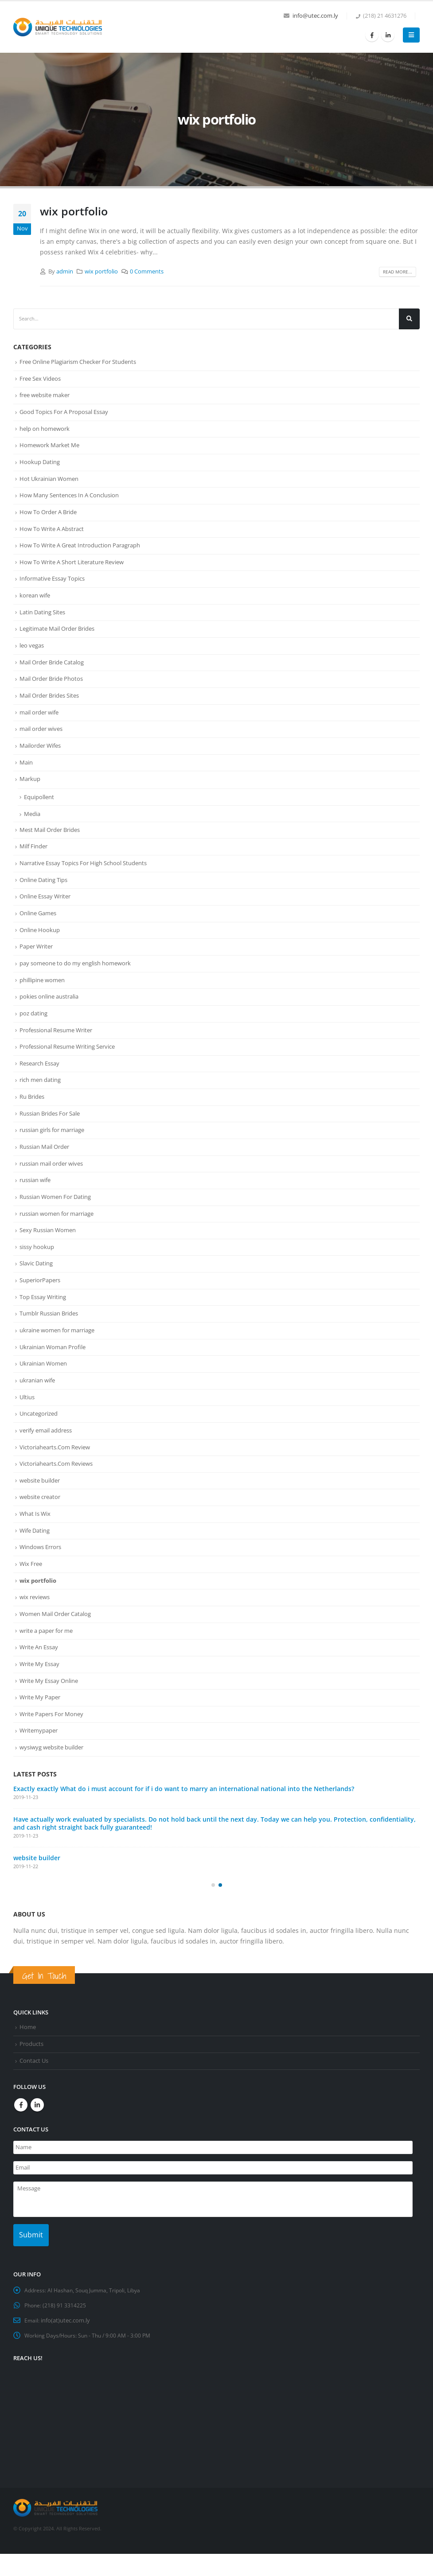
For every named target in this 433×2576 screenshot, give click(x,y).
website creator (40, 1523)
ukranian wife (37, 1404)
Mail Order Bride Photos (51, 687)
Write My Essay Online (49, 1711)
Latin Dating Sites (42, 618)
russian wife (35, 1198)
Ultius (27, 1421)
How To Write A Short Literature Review (72, 567)
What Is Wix (35, 1540)
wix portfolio (74, 211)
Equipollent (39, 807)
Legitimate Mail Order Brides (57, 635)
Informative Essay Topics (52, 584)
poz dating (33, 1028)
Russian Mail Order (44, 1164)
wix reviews (35, 1625)
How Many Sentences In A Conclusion (69, 499)
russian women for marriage (57, 1233)
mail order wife (39, 721)
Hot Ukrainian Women (49, 482)
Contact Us (34, 2093)
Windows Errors (40, 1574)
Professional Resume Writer (56, 1045)
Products (31, 2076)
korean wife (35, 601)
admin (64, 271)
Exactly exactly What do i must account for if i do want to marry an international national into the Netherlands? (183, 1820)
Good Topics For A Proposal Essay (64, 414)
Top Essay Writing (43, 1318)
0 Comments (147, 271)
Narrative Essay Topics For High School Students (83, 874)
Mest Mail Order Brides (50, 840)
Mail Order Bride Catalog (52, 669)
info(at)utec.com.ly (65, 2342)
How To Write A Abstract (52, 533)
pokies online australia (49, 1011)
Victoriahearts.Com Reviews (56, 1489)
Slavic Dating (36, 1284)
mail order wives (41, 738)
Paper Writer (36, 960)
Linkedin (37, 2137)
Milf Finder (33, 857)
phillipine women (42, 994)
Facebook (20, 2137)
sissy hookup (37, 1267)
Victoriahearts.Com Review (55, 1472)
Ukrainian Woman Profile (53, 1370)
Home (28, 2060)
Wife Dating (35, 1557)
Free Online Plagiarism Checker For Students (78, 362)
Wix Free (31, 1591)
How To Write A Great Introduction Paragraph (80, 550)
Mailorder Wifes (40, 755)
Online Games (38, 925)
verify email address (46, 1455)
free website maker (45, 396)
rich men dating (40, 1096)
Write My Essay (39, 1694)
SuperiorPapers (40, 1301)
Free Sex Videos (40, 379)
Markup (30, 789)
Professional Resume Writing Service (67, 1062)
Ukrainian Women (43, 1386)
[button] (213, 1918)
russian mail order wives (51, 1182)
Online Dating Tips (43, 891)
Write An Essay (39, 1677)
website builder (40, 1506)
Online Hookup (40, 943)
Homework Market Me (49, 448)
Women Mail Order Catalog (55, 1643)
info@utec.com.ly (315, 16)
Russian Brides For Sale (50, 1130)
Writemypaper (39, 1762)
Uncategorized (39, 1438)
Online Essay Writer (45, 909)
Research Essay (39, 1079)
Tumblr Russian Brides (49, 1335)
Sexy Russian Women (48, 1250)
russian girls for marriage (52, 1147)
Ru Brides (32, 1113)
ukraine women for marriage (57, 1352)
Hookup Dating (40, 464)
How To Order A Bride (48, 516)
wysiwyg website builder (51, 1779)
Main (26, 772)
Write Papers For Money (51, 1745)
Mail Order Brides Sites (49, 703)
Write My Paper (40, 1728)
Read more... (397, 272)
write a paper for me (46, 1659)
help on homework (45, 430)
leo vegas (32, 652)
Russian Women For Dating (55, 1216)
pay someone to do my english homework (75, 977)
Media (32, 824)
